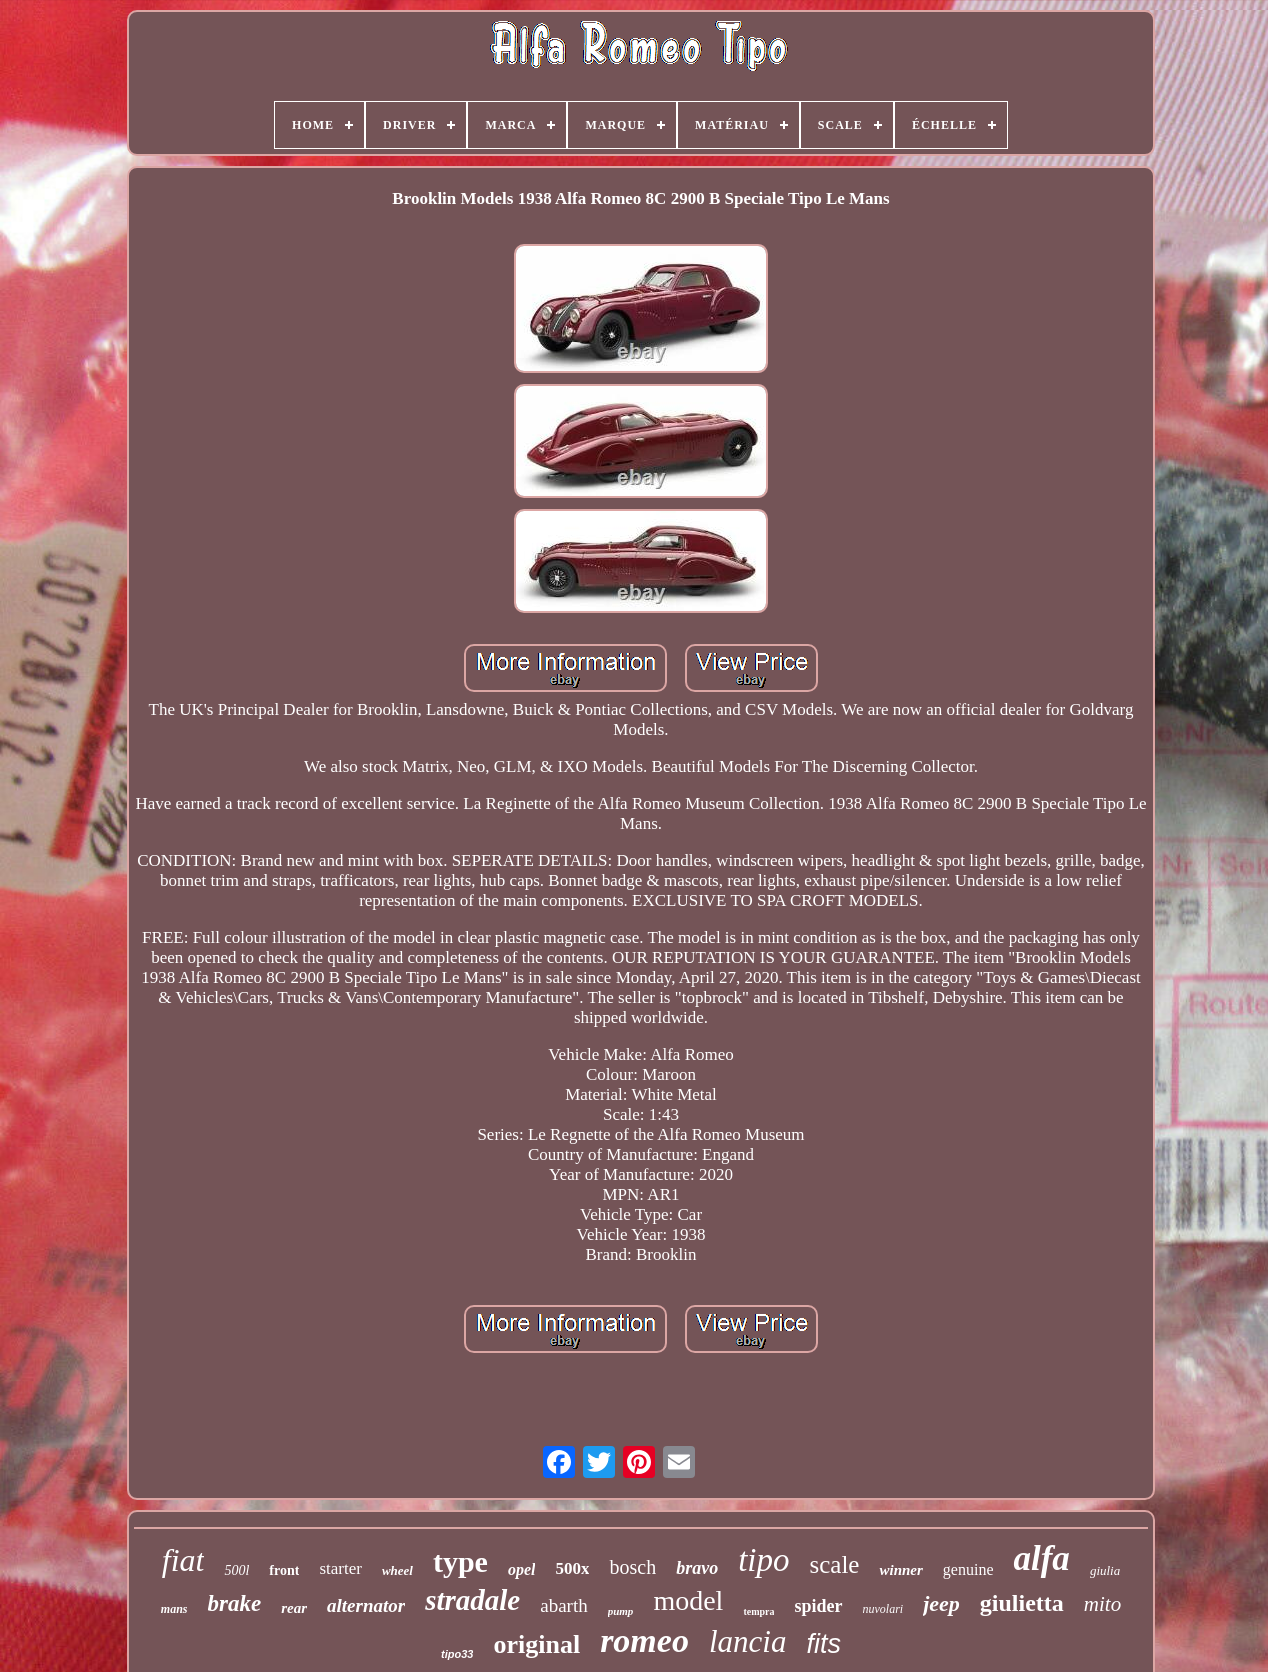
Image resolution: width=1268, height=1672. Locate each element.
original (536, 1644)
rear (294, 1608)
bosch (632, 1567)
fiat (183, 1560)
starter (340, 1568)
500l (236, 1570)
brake (235, 1603)
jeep (941, 1603)
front (284, 1570)
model (688, 1600)
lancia (748, 1641)
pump (621, 1611)
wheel (397, 1570)
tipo (763, 1560)
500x (572, 1568)
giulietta (1022, 1603)
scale (835, 1564)
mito (1102, 1604)
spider (818, 1606)
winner (900, 1570)
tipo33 (457, 1654)
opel (522, 1569)
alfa (1041, 1558)
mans (174, 1609)
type (460, 1561)
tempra (758, 1611)
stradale (472, 1600)
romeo (644, 1640)
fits (823, 1644)
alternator (366, 1605)
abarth (563, 1605)
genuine (968, 1569)
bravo (697, 1568)
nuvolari (883, 1609)
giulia (1105, 1570)
